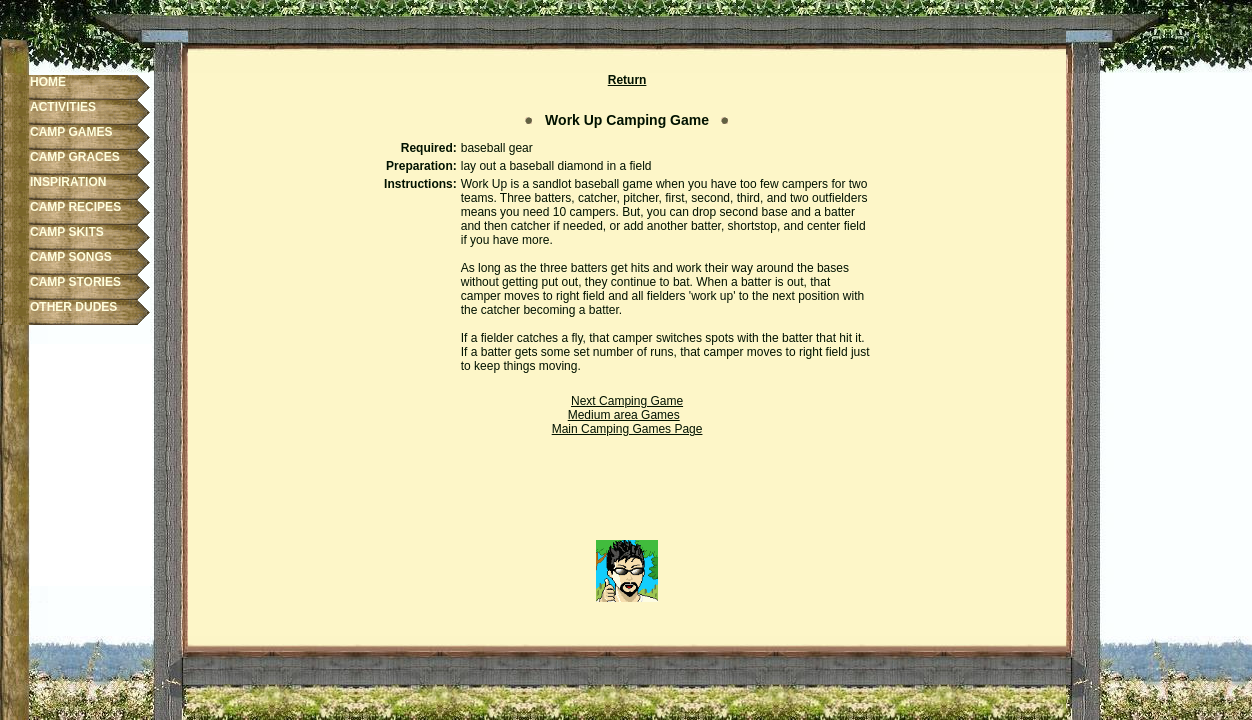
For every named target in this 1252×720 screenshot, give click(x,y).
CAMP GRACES (75, 157)
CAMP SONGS (71, 257)
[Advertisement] (627, 495)
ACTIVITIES (63, 107)
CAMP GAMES (71, 132)
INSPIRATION (68, 182)
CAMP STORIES (75, 282)
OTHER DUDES (73, 307)
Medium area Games (624, 415)
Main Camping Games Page (627, 429)
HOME (48, 82)
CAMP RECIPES (75, 207)
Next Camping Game (627, 401)
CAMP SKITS (67, 232)
